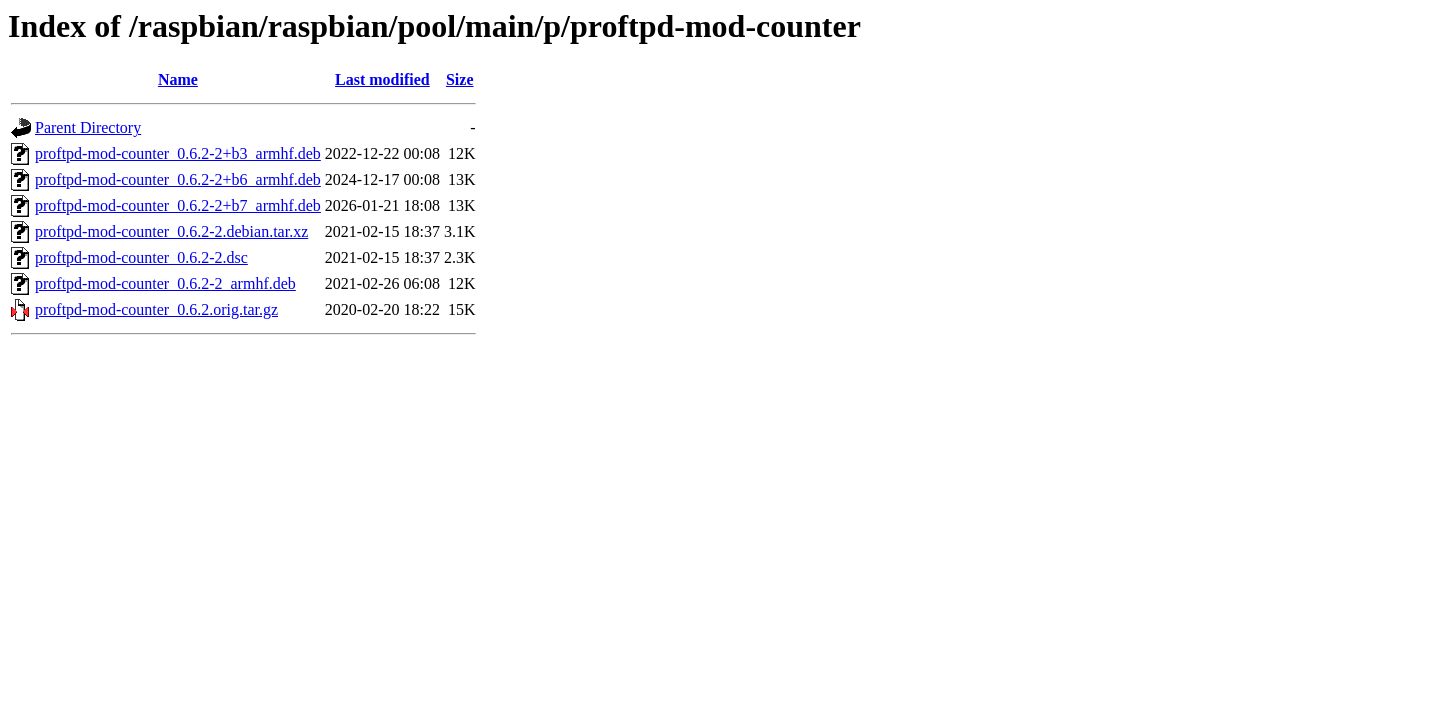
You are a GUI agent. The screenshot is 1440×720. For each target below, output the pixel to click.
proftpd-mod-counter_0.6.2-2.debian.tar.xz (171, 231)
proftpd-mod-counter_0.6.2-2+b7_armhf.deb (178, 205)
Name (178, 79)
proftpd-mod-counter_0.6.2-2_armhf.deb (165, 283)
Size (460, 79)
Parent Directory (88, 127)
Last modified (382, 79)
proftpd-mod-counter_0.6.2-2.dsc (141, 257)
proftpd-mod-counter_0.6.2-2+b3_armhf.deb (178, 153)
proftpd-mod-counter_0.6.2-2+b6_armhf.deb (178, 179)
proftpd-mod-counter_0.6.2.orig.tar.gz (156, 309)
